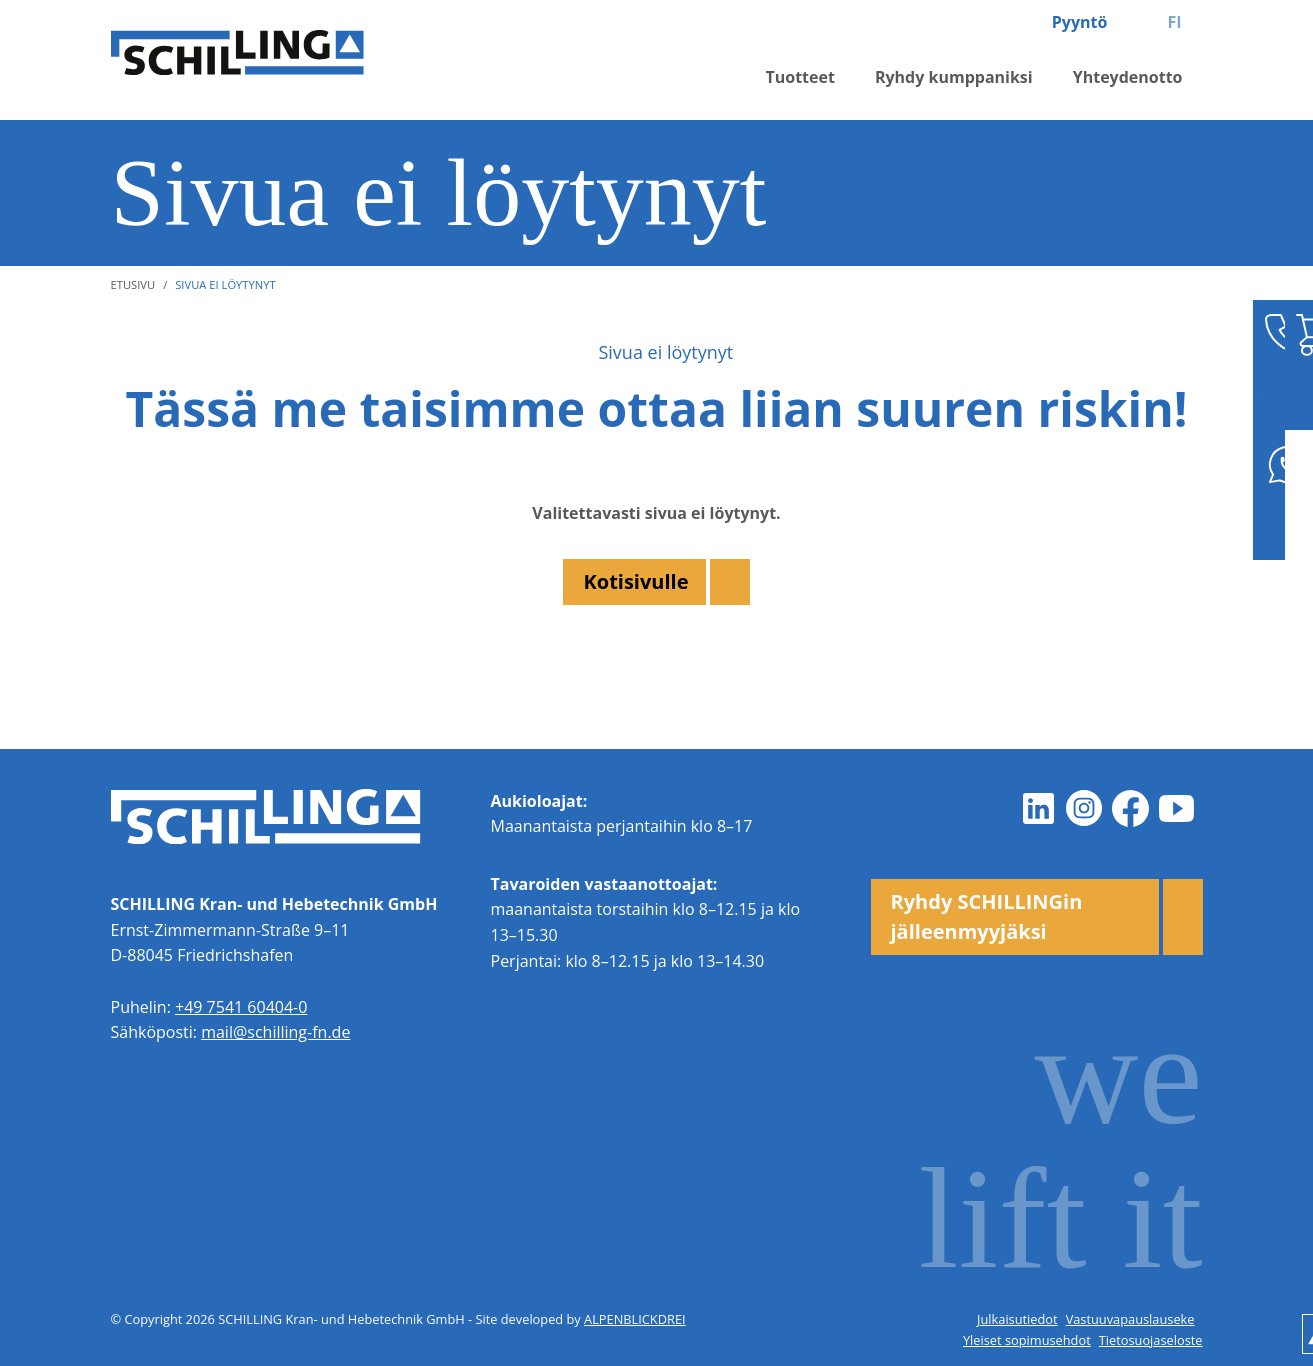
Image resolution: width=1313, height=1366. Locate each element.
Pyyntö (1080, 22)
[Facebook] (1131, 809)
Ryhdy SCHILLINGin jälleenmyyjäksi (987, 916)
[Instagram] (1085, 809)
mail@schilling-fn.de (275, 1032)
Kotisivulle (635, 581)
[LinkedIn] (1039, 809)
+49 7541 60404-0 (241, 1007)
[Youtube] (1177, 809)
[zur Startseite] (281, 60)
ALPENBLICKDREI (635, 1319)
